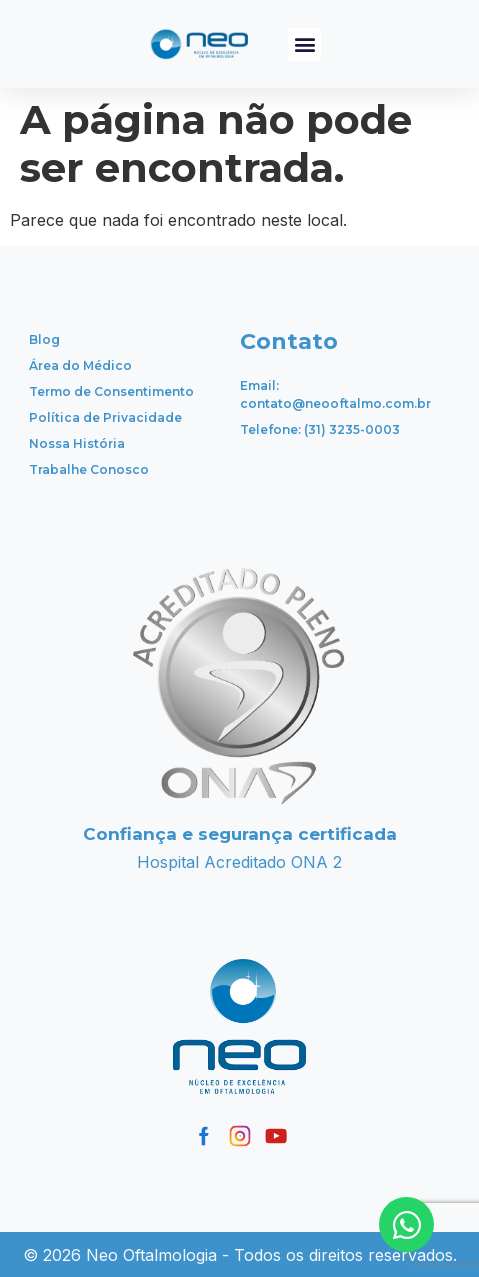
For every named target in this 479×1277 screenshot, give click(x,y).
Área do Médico (80, 365)
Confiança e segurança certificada (240, 834)
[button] (304, 44)
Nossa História (77, 443)
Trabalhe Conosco (89, 469)
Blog (44, 339)
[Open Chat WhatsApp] (406, 1224)
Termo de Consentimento (111, 391)
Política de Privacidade (105, 417)
